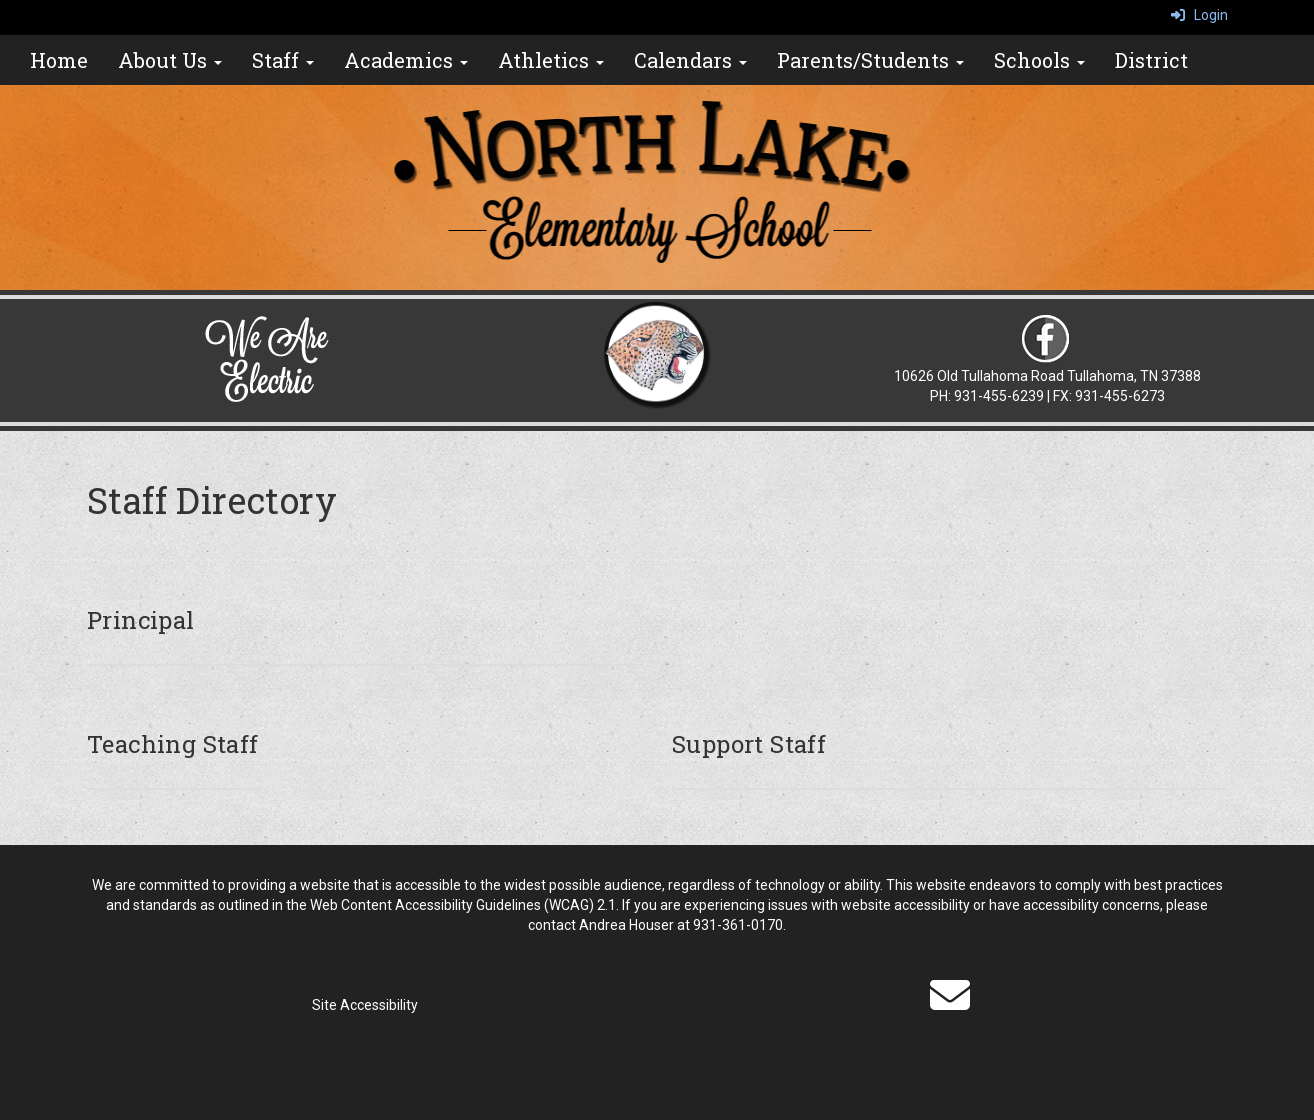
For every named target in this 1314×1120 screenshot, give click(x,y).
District (1151, 60)
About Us (170, 60)
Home (59, 60)
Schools (1039, 60)
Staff (283, 60)
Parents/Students (870, 60)
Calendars (690, 60)
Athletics (551, 60)
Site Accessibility (365, 1005)
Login (1199, 15)
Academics (406, 60)
